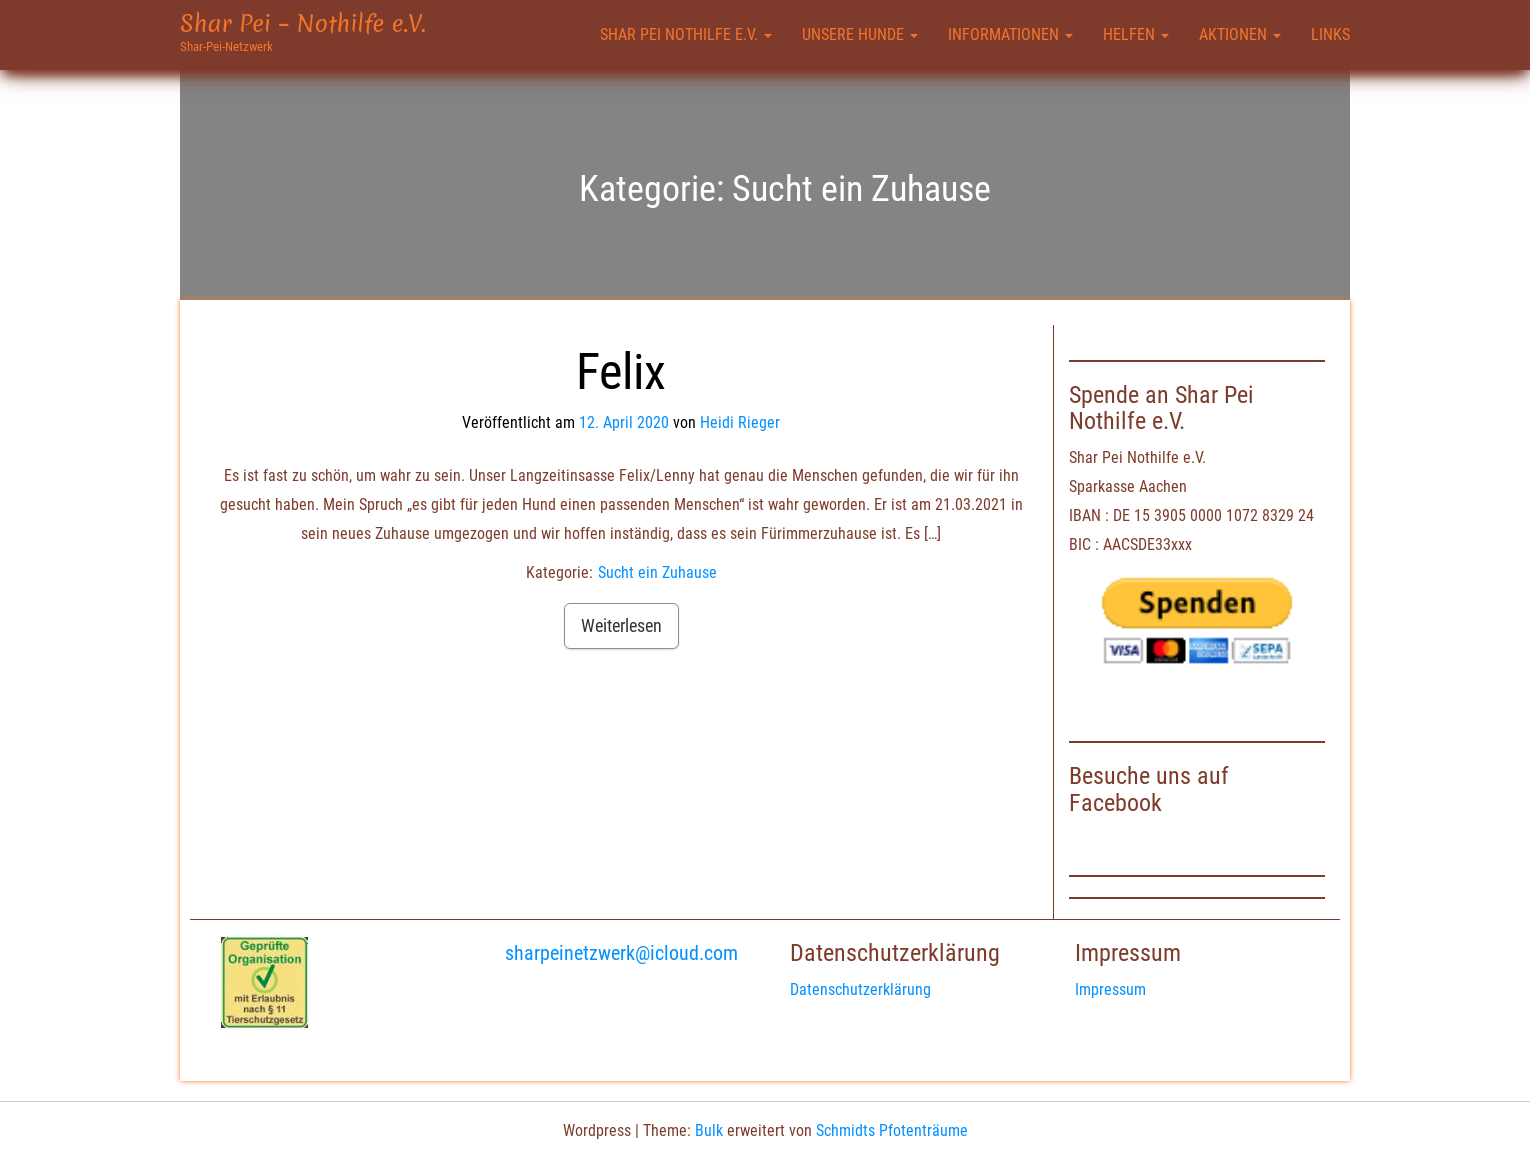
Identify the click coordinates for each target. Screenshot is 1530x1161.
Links (1330, 34)
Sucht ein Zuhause (657, 572)
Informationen (1010, 34)
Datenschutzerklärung (860, 989)
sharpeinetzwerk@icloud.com (621, 953)
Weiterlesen (621, 625)
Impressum (1110, 989)
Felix (621, 372)
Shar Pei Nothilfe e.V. (686, 34)
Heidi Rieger (740, 422)
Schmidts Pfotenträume (892, 1130)
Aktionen (1240, 34)
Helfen (1136, 34)
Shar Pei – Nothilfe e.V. (303, 24)
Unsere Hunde (860, 34)
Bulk (709, 1130)
